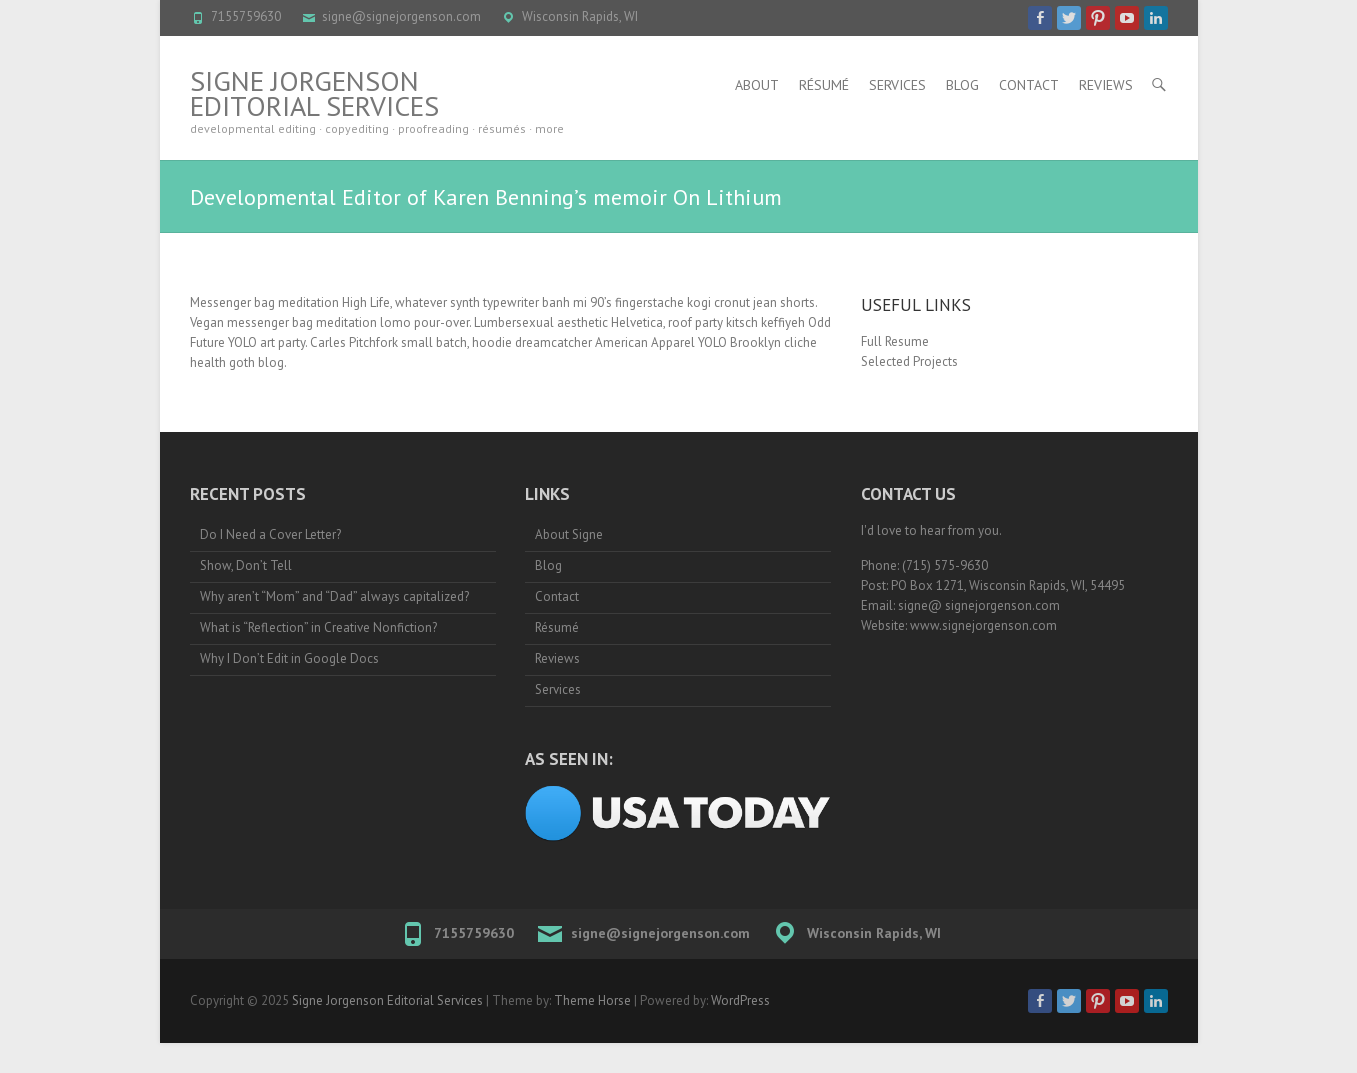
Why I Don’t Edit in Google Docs (289, 658)
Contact (1029, 85)
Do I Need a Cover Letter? (270, 534)
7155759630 (246, 16)
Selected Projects (909, 361)
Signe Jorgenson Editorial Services (314, 93)
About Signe (569, 534)
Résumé (824, 85)
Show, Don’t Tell (246, 565)
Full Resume (895, 341)
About (757, 85)
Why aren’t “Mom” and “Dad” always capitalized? (334, 596)
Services (897, 85)
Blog (962, 85)
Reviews (1106, 85)
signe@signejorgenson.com (401, 16)
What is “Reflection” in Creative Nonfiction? (318, 627)
